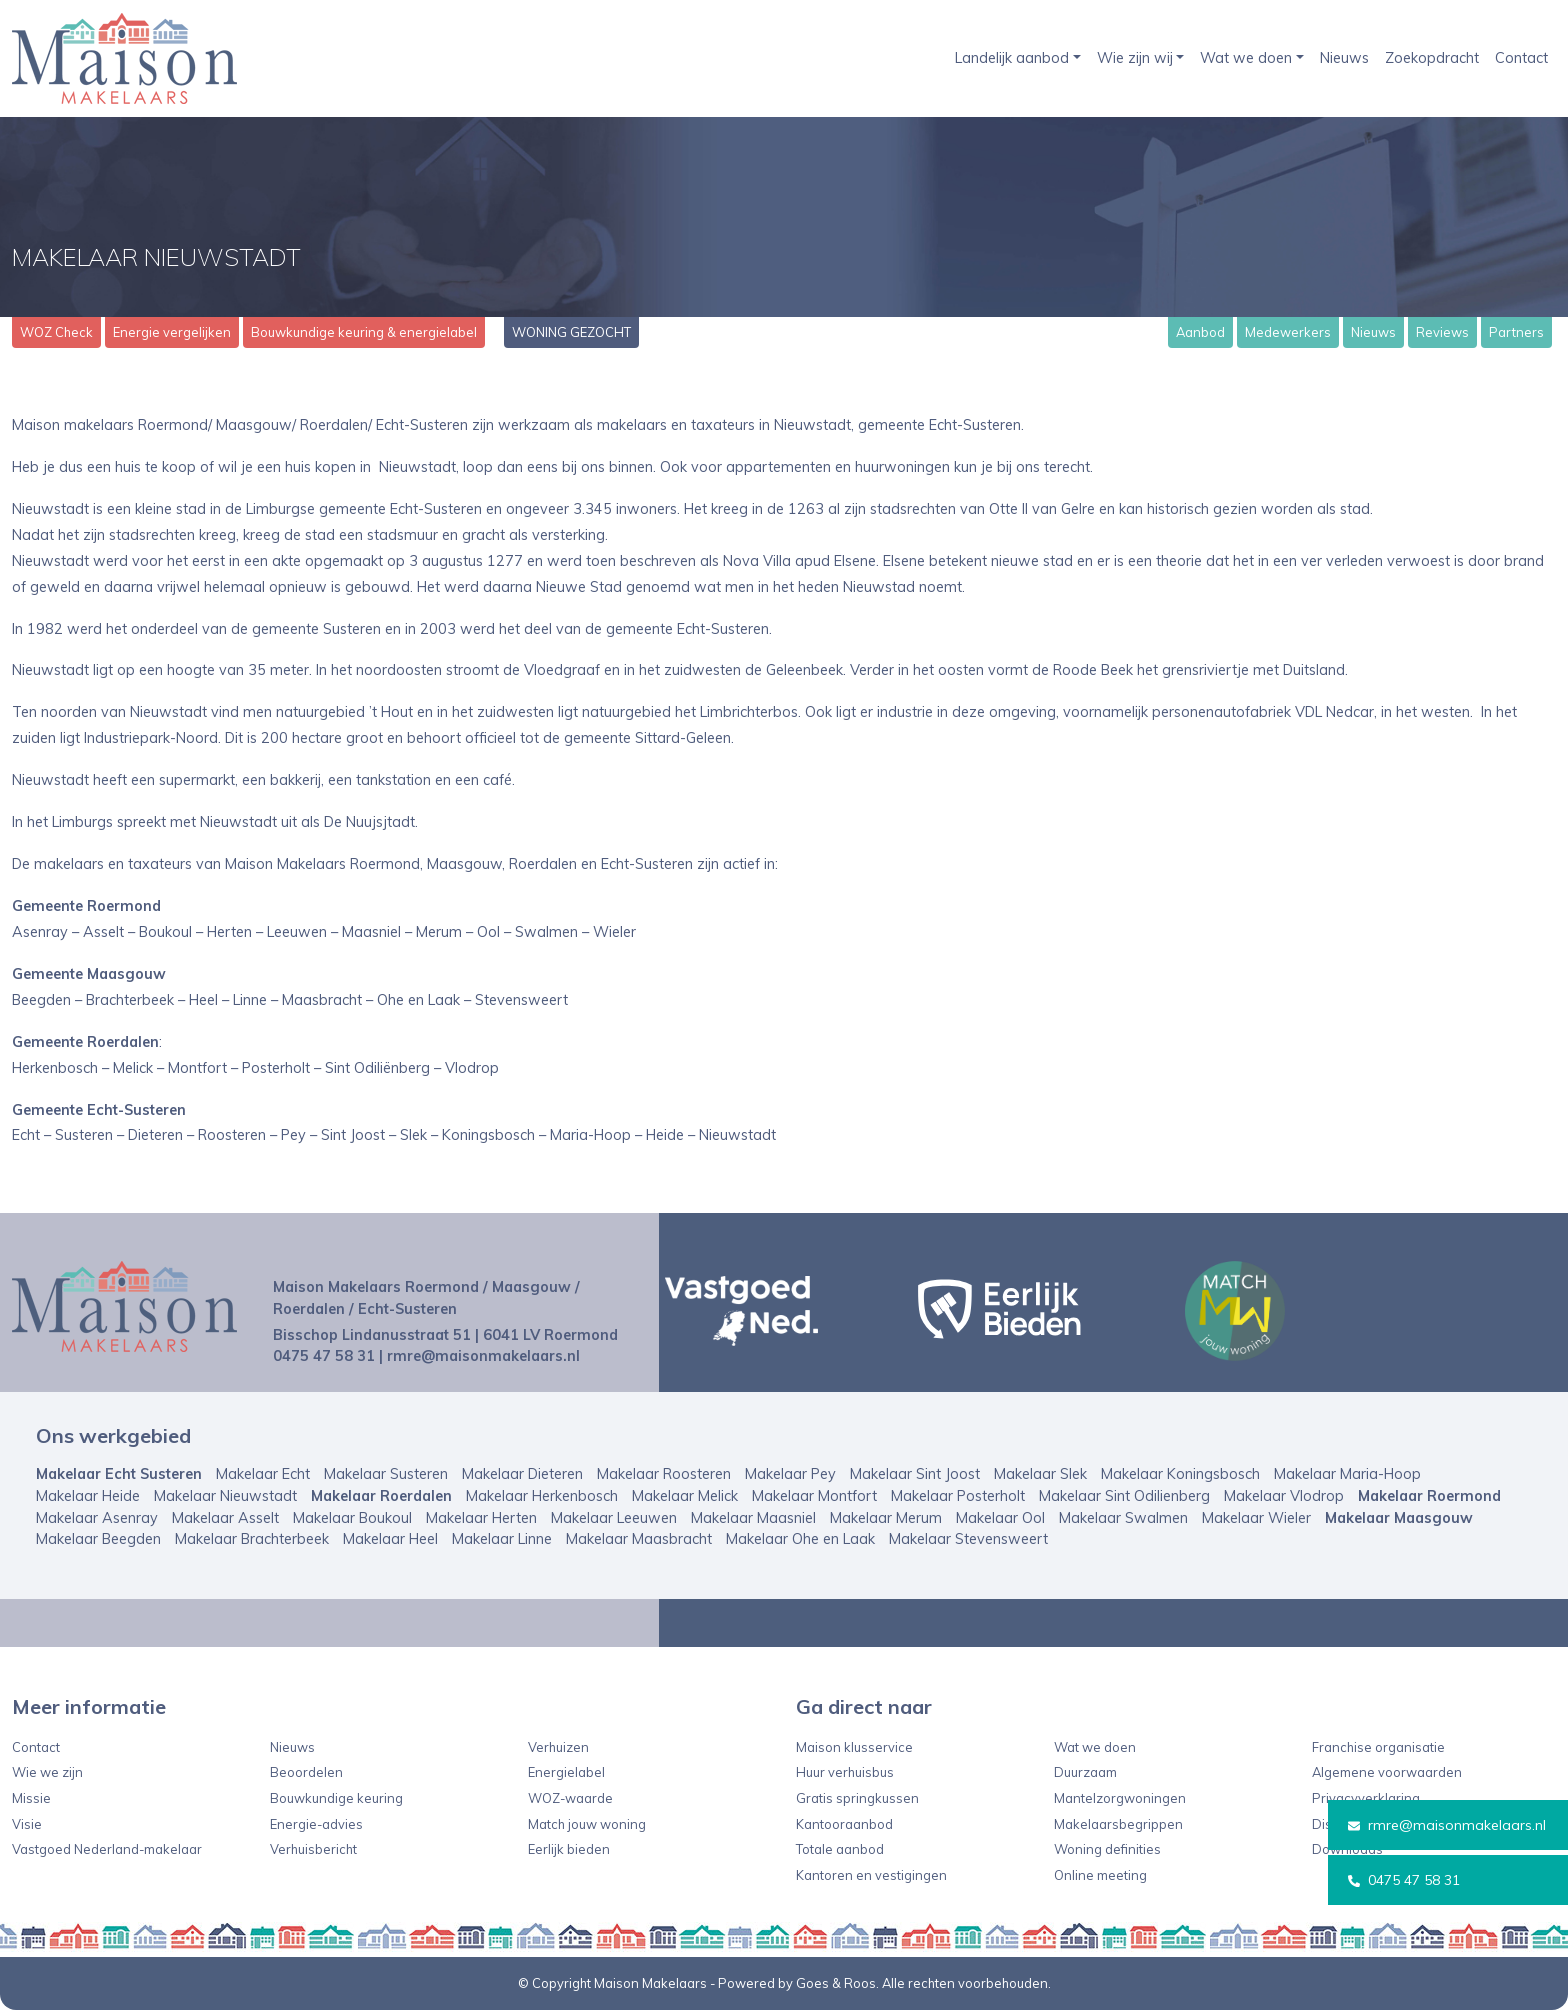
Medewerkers (1288, 332)
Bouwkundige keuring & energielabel (364, 332)
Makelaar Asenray (97, 1518)
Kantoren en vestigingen (871, 1875)
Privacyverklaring (1366, 1798)
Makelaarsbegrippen (1118, 1824)
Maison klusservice (854, 1747)
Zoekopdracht (1432, 58)
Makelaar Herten (481, 1518)
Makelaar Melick (685, 1496)
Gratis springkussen (857, 1798)
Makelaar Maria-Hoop (1347, 1474)
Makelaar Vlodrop (1284, 1496)
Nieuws (1344, 58)
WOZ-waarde (570, 1798)
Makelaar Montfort (814, 1496)
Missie (31, 1798)
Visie (27, 1824)
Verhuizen (558, 1747)
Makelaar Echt (263, 1474)
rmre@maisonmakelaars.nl (1447, 1825)
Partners (1516, 332)
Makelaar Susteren (386, 1474)
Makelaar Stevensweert (968, 1539)
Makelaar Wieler (1256, 1518)
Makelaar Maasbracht (639, 1539)
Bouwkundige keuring (336, 1798)
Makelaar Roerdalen (381, 1496)
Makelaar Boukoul (352, 1518)
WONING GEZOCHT (571, 332)
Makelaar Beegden (98, 1539)
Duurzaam (1085, 1772)
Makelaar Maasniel (753, 1518)
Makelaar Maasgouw (1399, 1518)
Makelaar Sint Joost (915, 1474)
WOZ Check (56, 332)
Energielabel (566, 1772)
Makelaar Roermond (1429, 1496)
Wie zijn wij (1135, 58)
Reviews (1442, 332)
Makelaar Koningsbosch (1180, 1474)
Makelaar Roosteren (664, 1474)
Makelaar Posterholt (958, 1496)
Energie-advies (316, 1824)
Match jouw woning (587, 1824)
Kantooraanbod (844, 1824)
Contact (1521, 58)
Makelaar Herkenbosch (542, 1496)
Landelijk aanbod (1012, 58)
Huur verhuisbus (845, 1772)
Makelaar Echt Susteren (119, 1474)
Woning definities (1107, 1849)
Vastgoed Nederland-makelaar (107, 1849)
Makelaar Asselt (225, 1518)
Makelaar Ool (1000, 1518)
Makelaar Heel (390, 1539)
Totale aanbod (840, 1849)
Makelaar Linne (502, 1539)
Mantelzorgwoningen (1120, 1798)
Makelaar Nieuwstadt (225, 1496)
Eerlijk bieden (569, 1849)
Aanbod (1200, 332)
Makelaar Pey (790, 1474)
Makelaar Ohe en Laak (800, 1539)
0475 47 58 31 (1404, 1880)
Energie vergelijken (172, 332)
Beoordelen (306, 1772)
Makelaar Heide (88, 1496)
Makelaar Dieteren (522, 1474)
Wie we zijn (47, 1772)
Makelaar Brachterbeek (252, 1539)
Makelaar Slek (1040, 1474)
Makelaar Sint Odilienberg (1124, 1496)
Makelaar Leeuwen (614, 1518)
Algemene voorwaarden (1387, 1772)
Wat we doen (1246, 58)
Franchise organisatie (1378, 1747)
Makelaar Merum (886, 1518)
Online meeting (1100, 1875)
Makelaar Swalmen (1123, 1518)
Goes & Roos (836, 1983)
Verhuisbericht (313, 1849)
